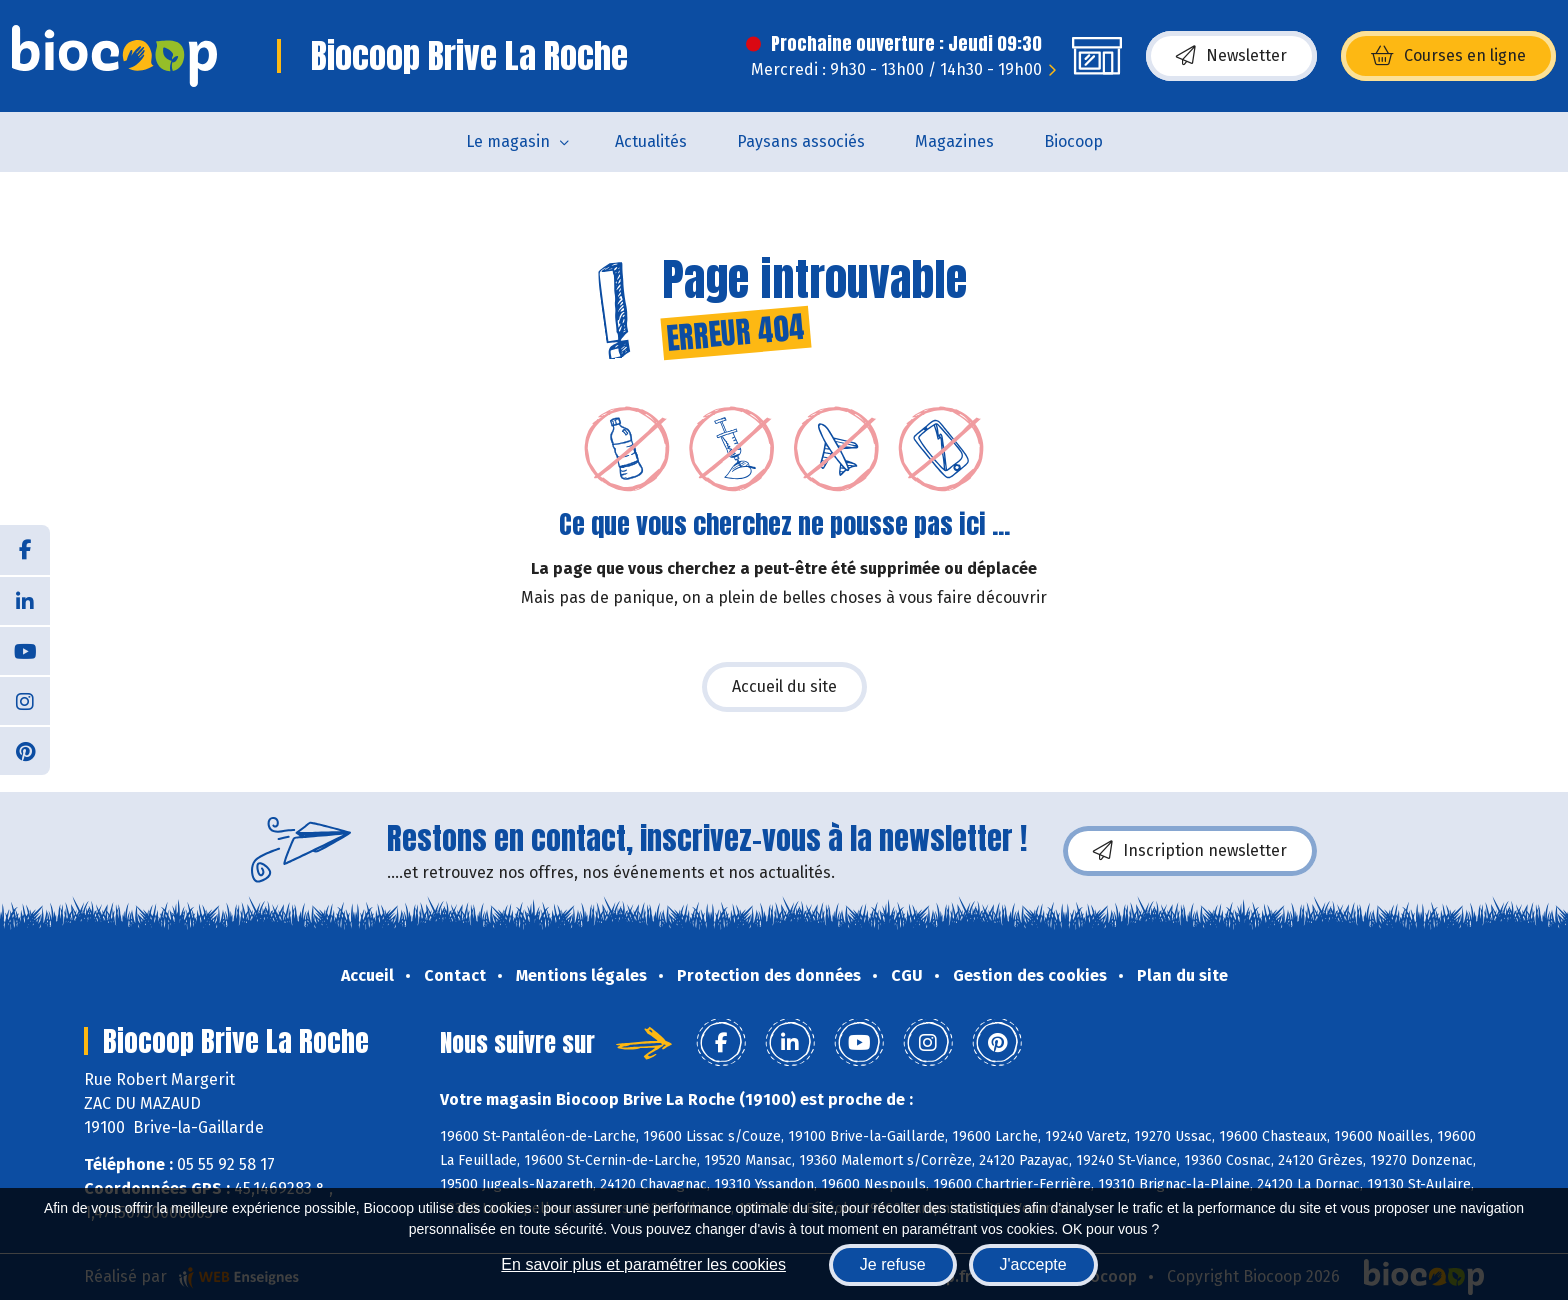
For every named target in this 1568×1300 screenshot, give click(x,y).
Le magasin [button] (508, 141)
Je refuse (893, 1264)
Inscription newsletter (1190, 851)
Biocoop (1073, 141)
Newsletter (1231, 56)
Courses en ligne (1448, 56)
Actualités (651, 141)
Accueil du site (784, 686)
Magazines (954, 141)
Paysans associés (801, 141)
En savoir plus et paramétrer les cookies (643, 1264)
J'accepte (1033, 1264)
